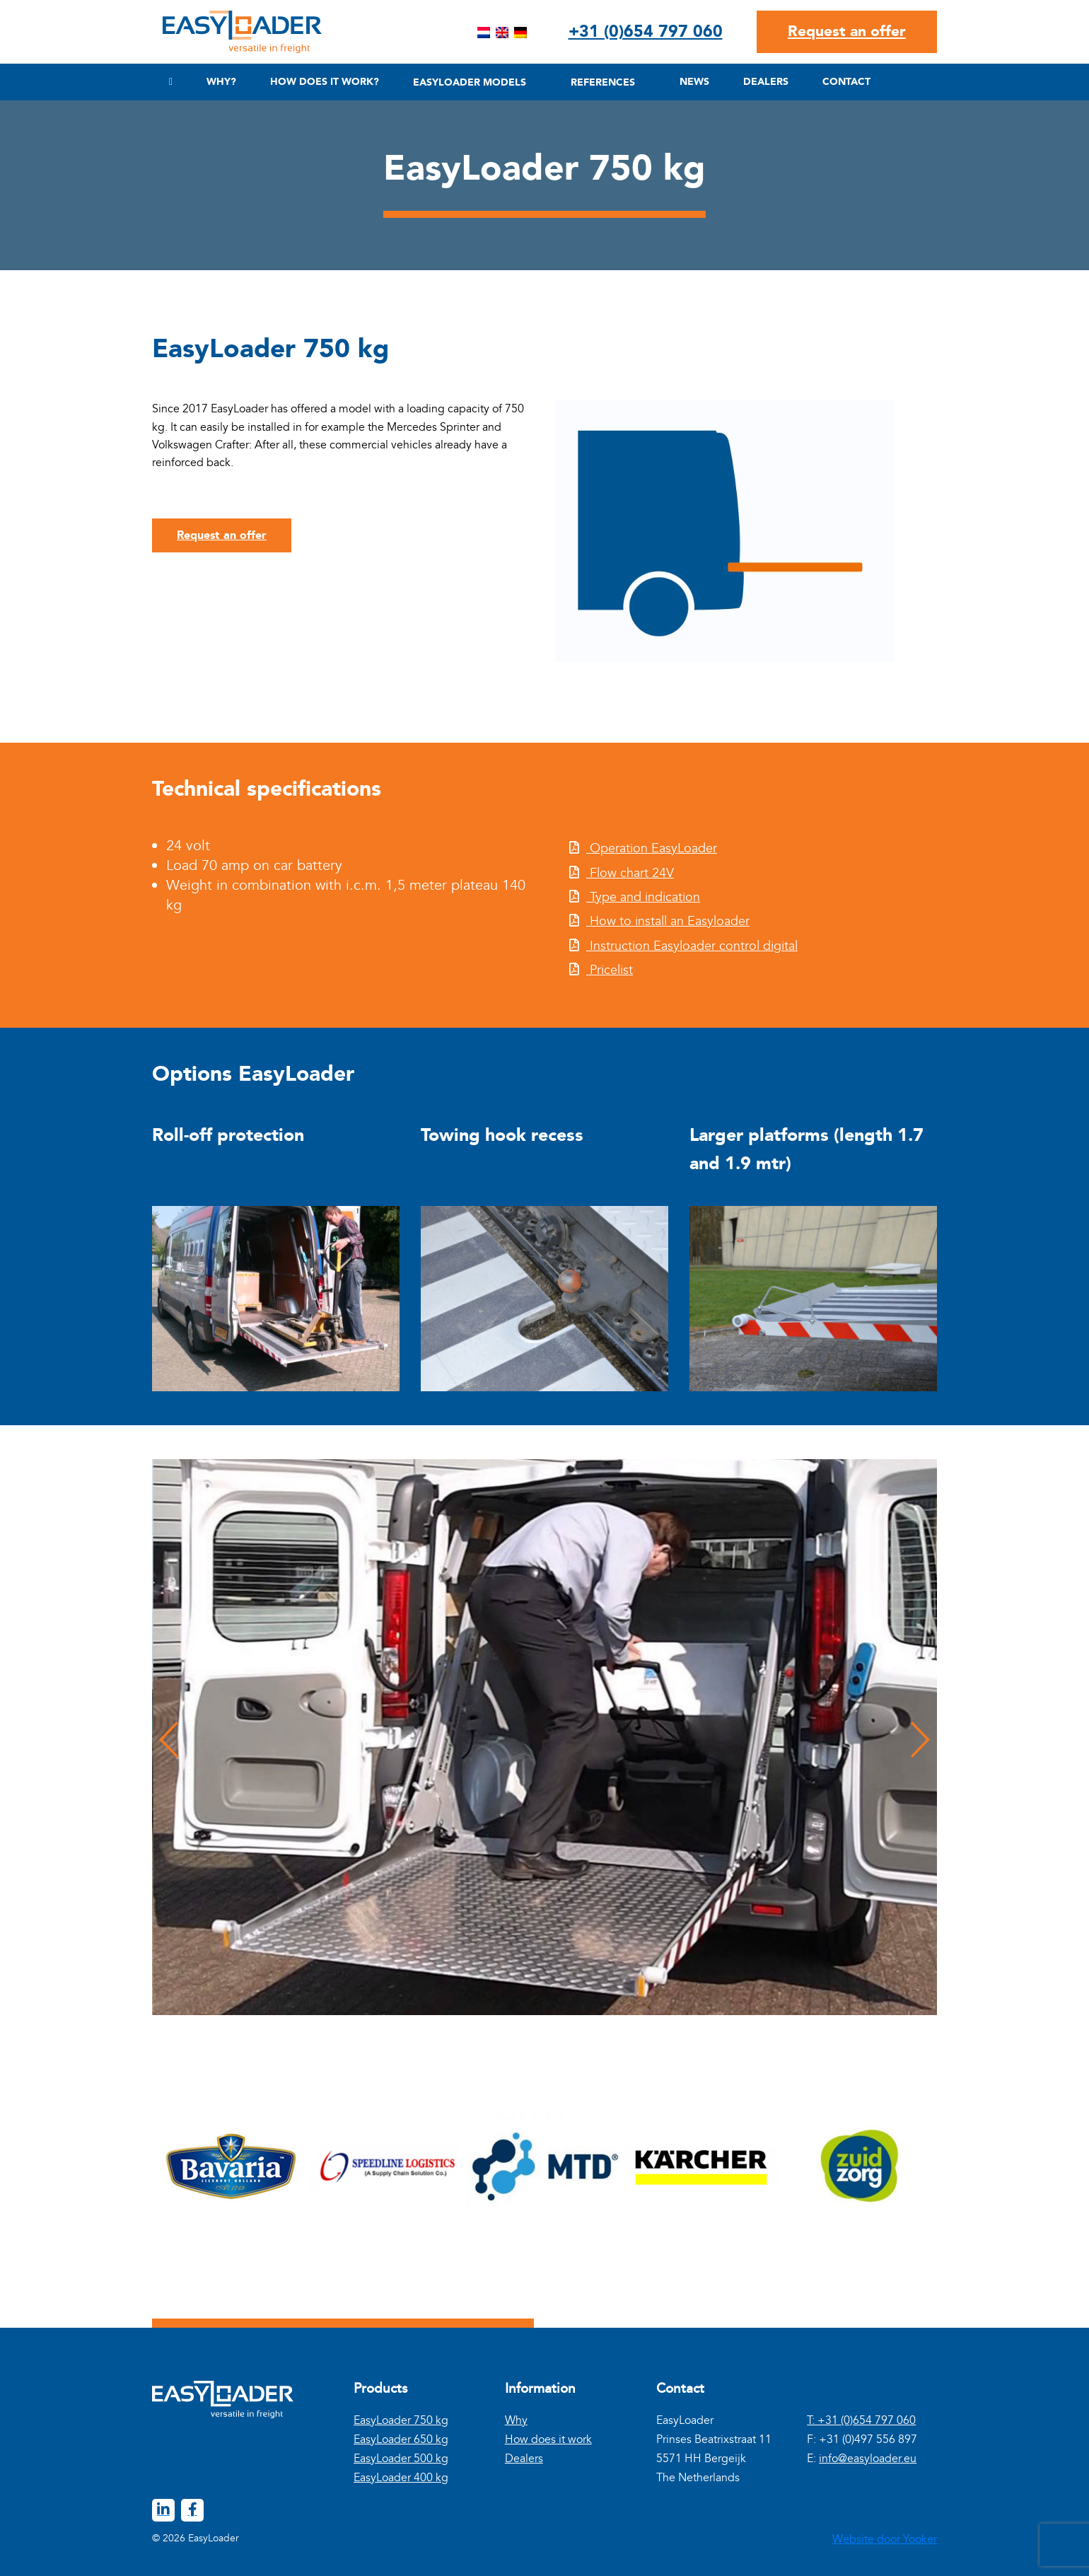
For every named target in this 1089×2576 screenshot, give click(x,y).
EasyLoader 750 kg (401, 2420)
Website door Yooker (884, 2539)
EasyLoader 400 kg (401, 2477)
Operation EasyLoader (651, 848)
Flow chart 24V (630, 873)
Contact (846, 81)
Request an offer (847, 31)
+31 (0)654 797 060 (646, 31)
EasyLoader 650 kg (401, 2439)
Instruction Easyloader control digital (692, 946)
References (603, 82)
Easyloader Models (469, 82)
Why (516, 2420)
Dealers (765, 81)
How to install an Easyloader (668, 921)
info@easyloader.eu (867, 2458)
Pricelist (609, 970)
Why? (221, 81)
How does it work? (324, 81)
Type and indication (643, 897)
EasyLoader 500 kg (401, 2458)
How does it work (548, 2439)
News (694, 81)
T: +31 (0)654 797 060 (861, 2420)
